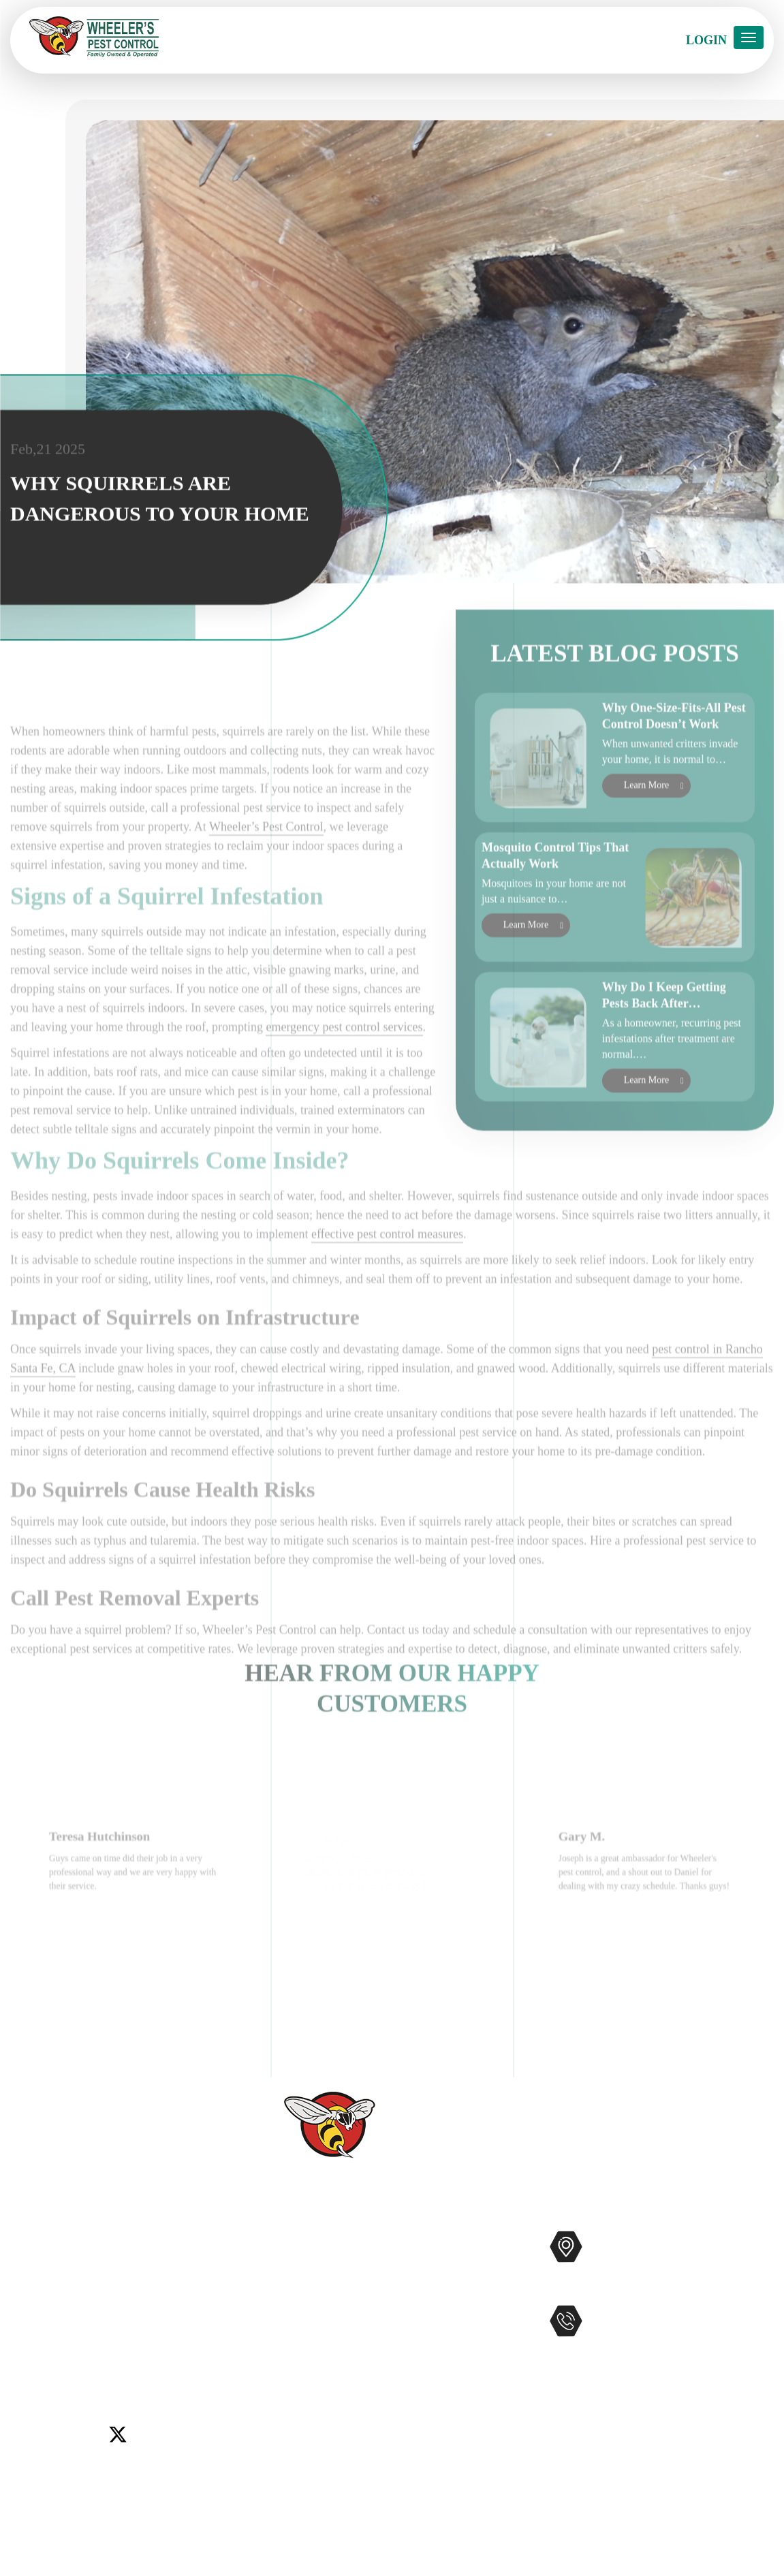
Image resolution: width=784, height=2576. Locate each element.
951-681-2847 (643, 2348)
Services (279, 2263)
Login (706, 40)
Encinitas (122, 2320)
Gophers (423, 2328)
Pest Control (432, 2241)
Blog (270, 2350)
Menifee (29, 2336)
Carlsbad (30, 2320)
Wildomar (33, 2352)
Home (273, 2241)
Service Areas (292, 2394)
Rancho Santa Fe (140, 2336)
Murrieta (74, 2336)
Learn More (646, 839)
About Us (282, 2285)
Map (633, 2289)
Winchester (88, 2352)
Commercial (431, 2263)
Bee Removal (434, 2306)
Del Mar (76, 2320)
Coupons (280, 2372)
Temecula (207, 2336)
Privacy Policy (294, 2459)
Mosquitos (427, 2284)
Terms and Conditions (312, 2481)
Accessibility (290, 2416)
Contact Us (285, 2329)
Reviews (279, 2307)
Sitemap (278, 2438)
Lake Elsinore (183, 2320)
